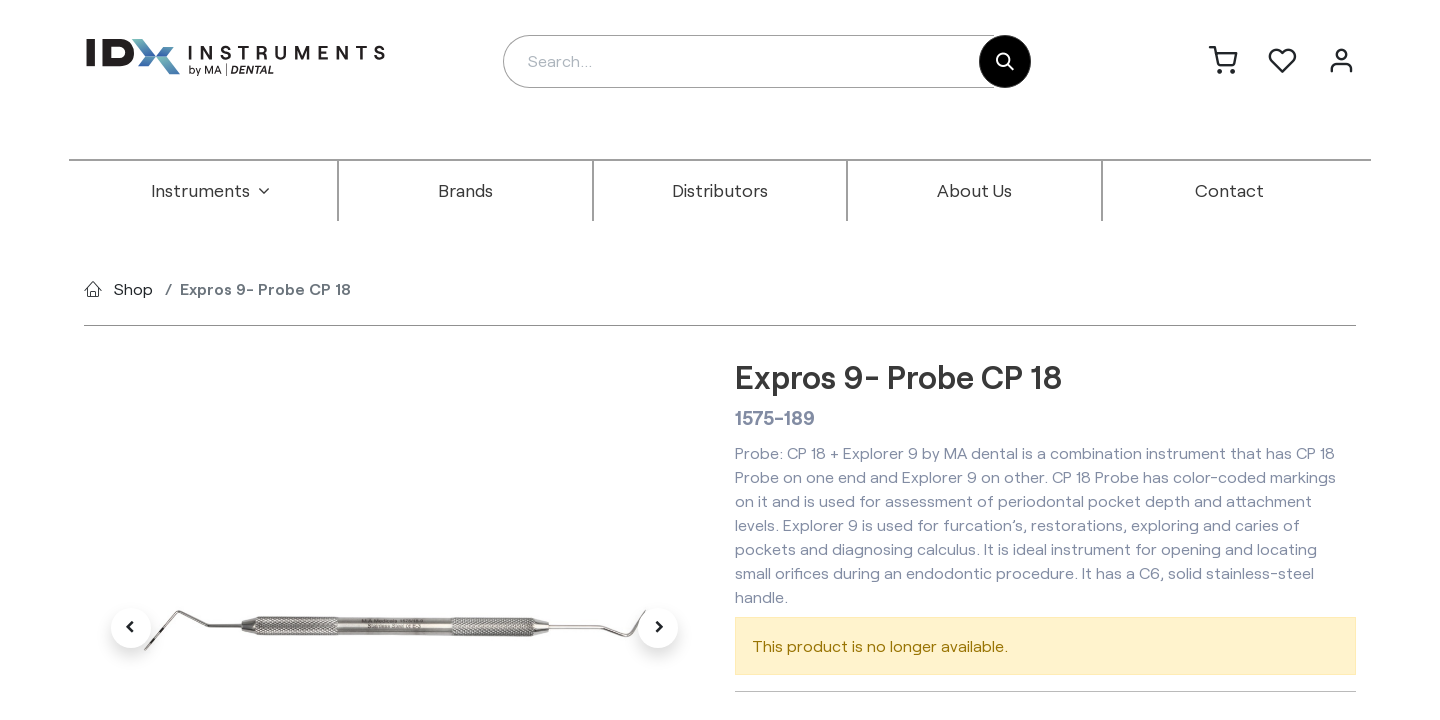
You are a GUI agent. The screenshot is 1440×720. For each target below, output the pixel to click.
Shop (133, 288)
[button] (130, 628)
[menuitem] (211, 191)
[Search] (1005, 61)
